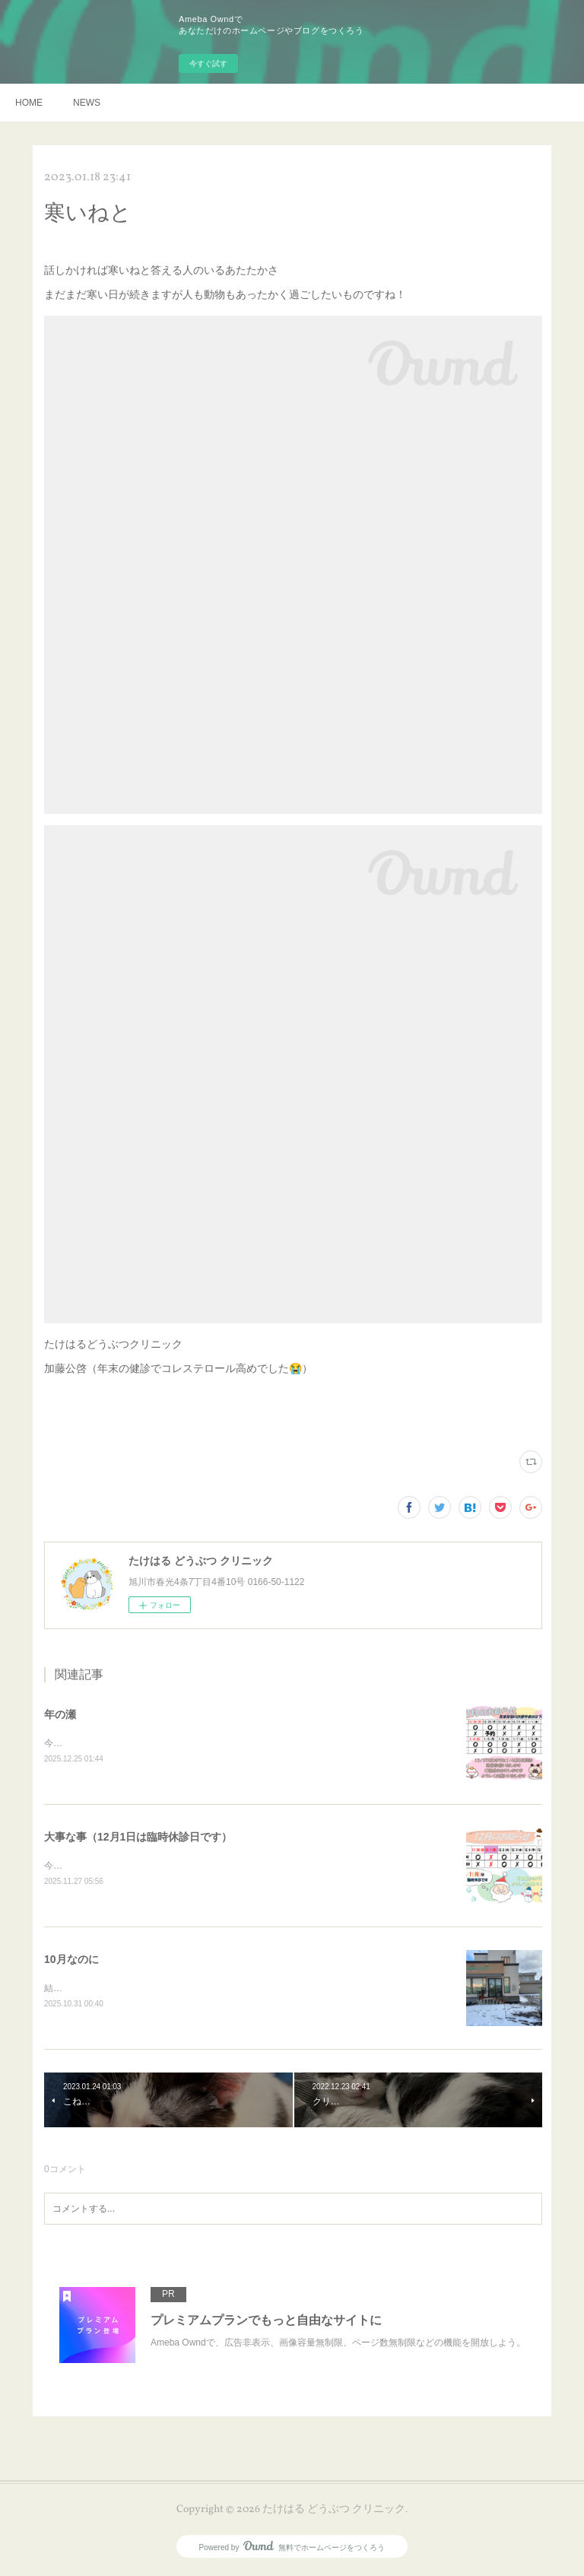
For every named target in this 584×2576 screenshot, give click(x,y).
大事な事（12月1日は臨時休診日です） (138, 1837)
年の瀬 (60, 1714)
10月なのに (71, 1961)
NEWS (86, 102)
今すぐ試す (208, 63)
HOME (29, 102)
